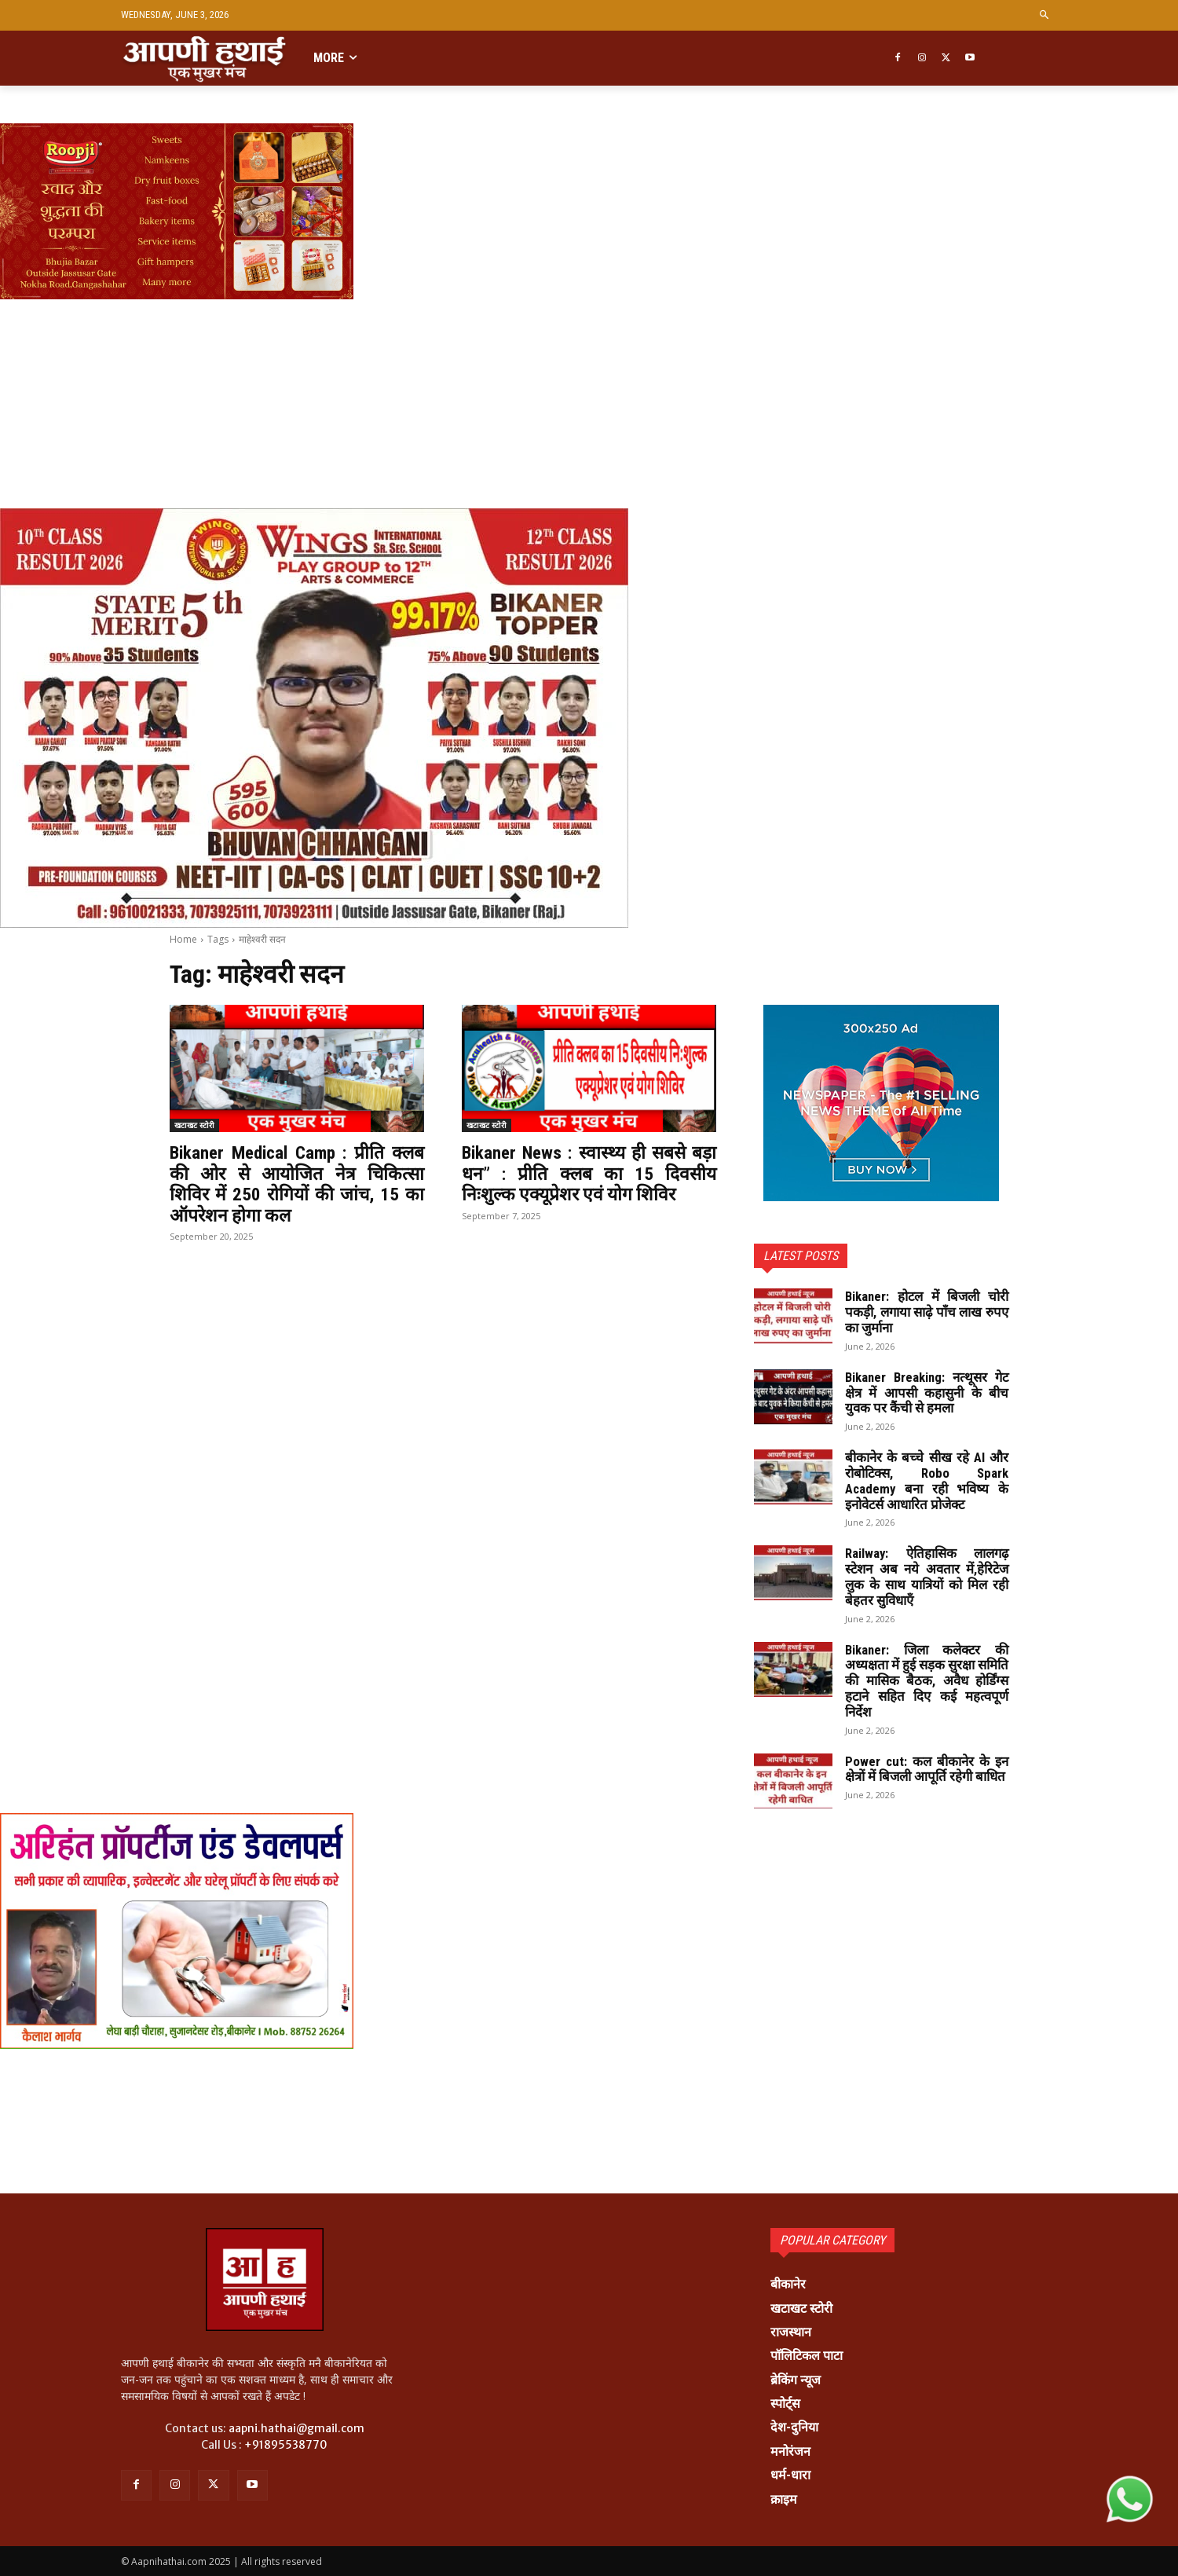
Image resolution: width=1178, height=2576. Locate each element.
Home (183, 939)
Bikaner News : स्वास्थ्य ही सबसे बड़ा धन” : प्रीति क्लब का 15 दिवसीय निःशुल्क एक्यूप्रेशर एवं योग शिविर (589, 1173)
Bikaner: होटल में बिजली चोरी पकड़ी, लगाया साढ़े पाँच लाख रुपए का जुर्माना (926, 1312)
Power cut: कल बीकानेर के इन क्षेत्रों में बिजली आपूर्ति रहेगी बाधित (926, 1777)
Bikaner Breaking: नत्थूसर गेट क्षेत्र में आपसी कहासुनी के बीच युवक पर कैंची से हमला (926, 1392)
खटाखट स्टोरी (194, 1124)
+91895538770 (285, 2445)
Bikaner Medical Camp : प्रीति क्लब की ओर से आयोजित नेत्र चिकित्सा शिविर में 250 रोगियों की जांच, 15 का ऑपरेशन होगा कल (297, 1183)
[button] (1045, 15)
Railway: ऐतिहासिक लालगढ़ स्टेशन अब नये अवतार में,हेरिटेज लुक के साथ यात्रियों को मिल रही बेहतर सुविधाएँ (926, 1576)
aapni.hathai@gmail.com (296, 2428)
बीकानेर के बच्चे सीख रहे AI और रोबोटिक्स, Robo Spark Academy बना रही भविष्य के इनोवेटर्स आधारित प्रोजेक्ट (926, 1480)
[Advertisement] (471, 355)
